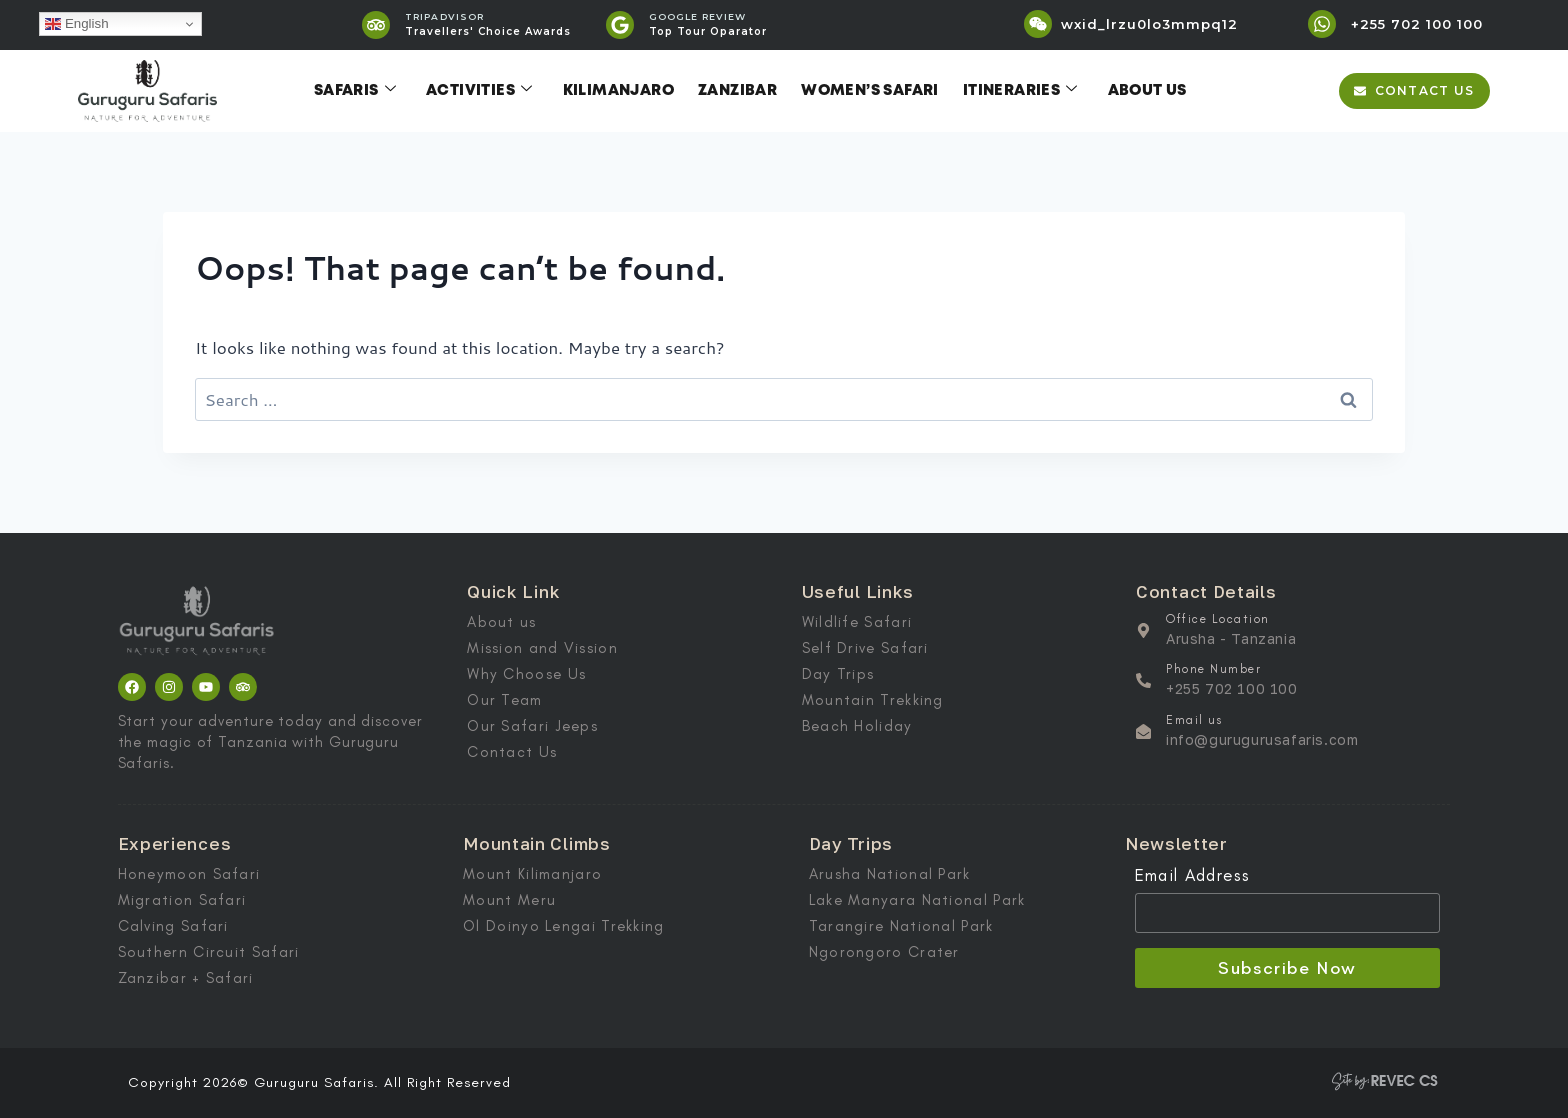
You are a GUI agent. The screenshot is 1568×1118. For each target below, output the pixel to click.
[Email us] (1143, 731)
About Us (1147, 91)
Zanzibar (737, 91)
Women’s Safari (870, 91)
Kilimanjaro (618, 91)
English (76, 24)
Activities (479, 91)
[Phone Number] (1143, 680)
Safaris (355, 91)
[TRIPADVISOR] (376, 25)
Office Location (1218, 619)
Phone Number (1213, 669)
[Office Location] (1143, 630)
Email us (1194, 720)
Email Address (1193, 875)
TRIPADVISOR (444, 16)
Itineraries (1020, 91)
